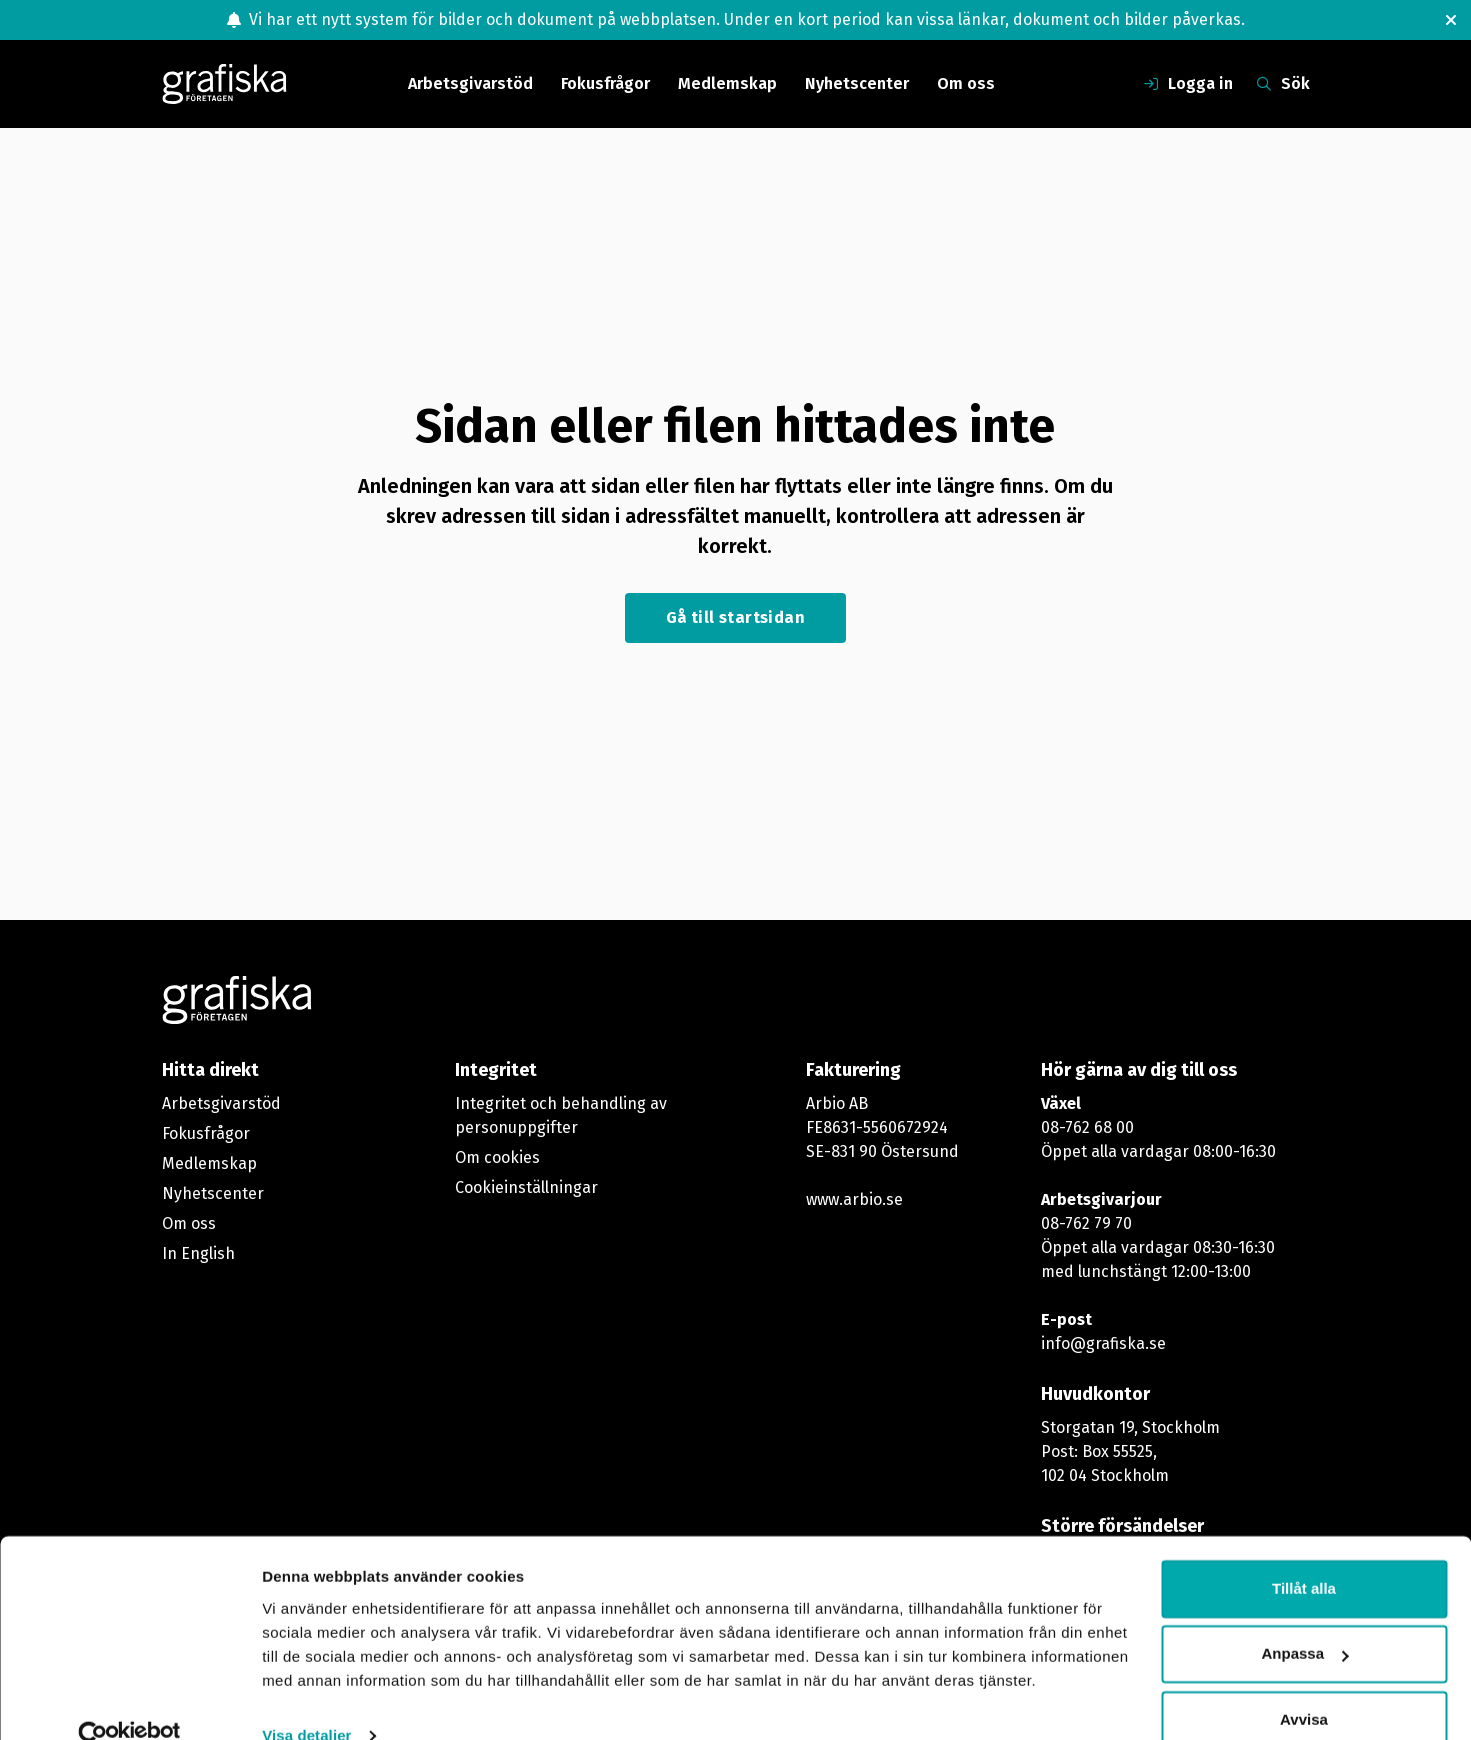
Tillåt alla (1304, 1553)
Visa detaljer (306, 1700)
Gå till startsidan (735, 617)
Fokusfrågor (605, 83)
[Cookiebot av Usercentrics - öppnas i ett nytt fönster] (129, 1701)
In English (198, 1253)
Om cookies (497, 1157)
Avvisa (1304, 1684)
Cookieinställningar (526, 1187)
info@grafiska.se (1103, 1343)
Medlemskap (727, 83)
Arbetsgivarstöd (470, 83)
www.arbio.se (854, 1199)
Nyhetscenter (857, 83)
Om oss (966, 83)
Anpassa (1304, 1618)
